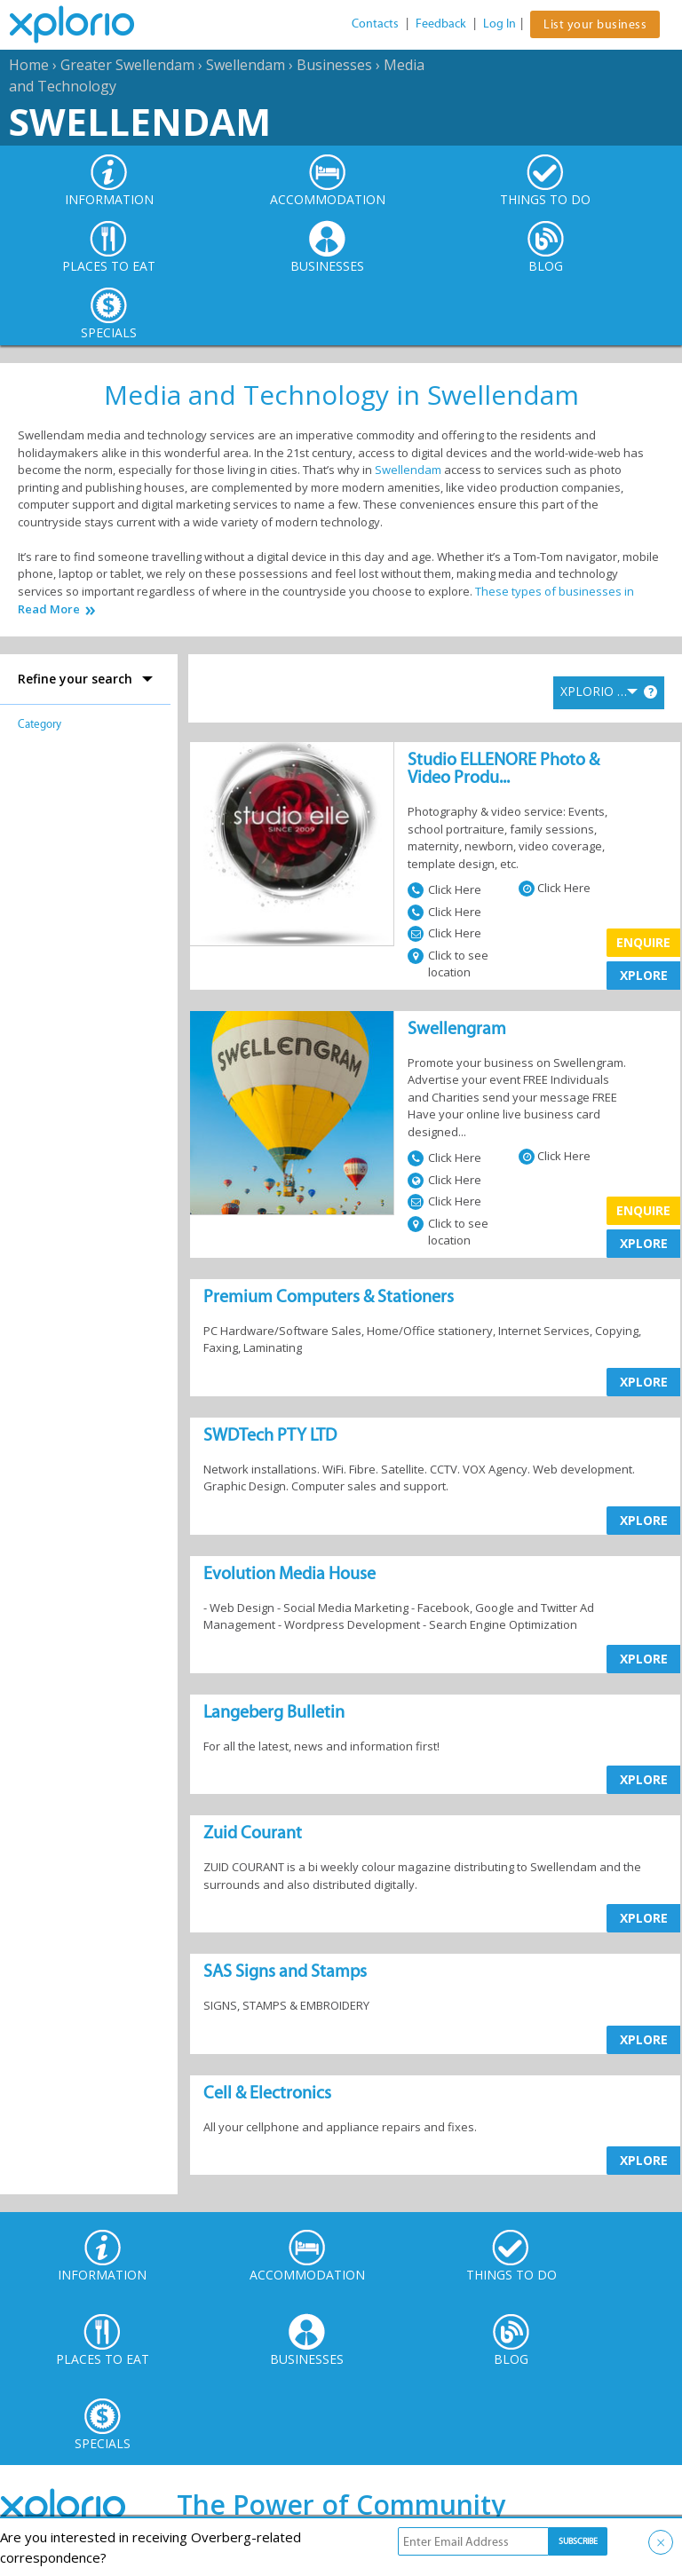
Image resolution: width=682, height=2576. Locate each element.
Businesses (334, 65)
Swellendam (245, 65)
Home (29, 65)
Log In (499, 23)
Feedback (441, 23)
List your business (594, 24)
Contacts (375, 23)
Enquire (643, 942)
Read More (49, 609)
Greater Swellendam (127, 65)
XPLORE (644, 975)
